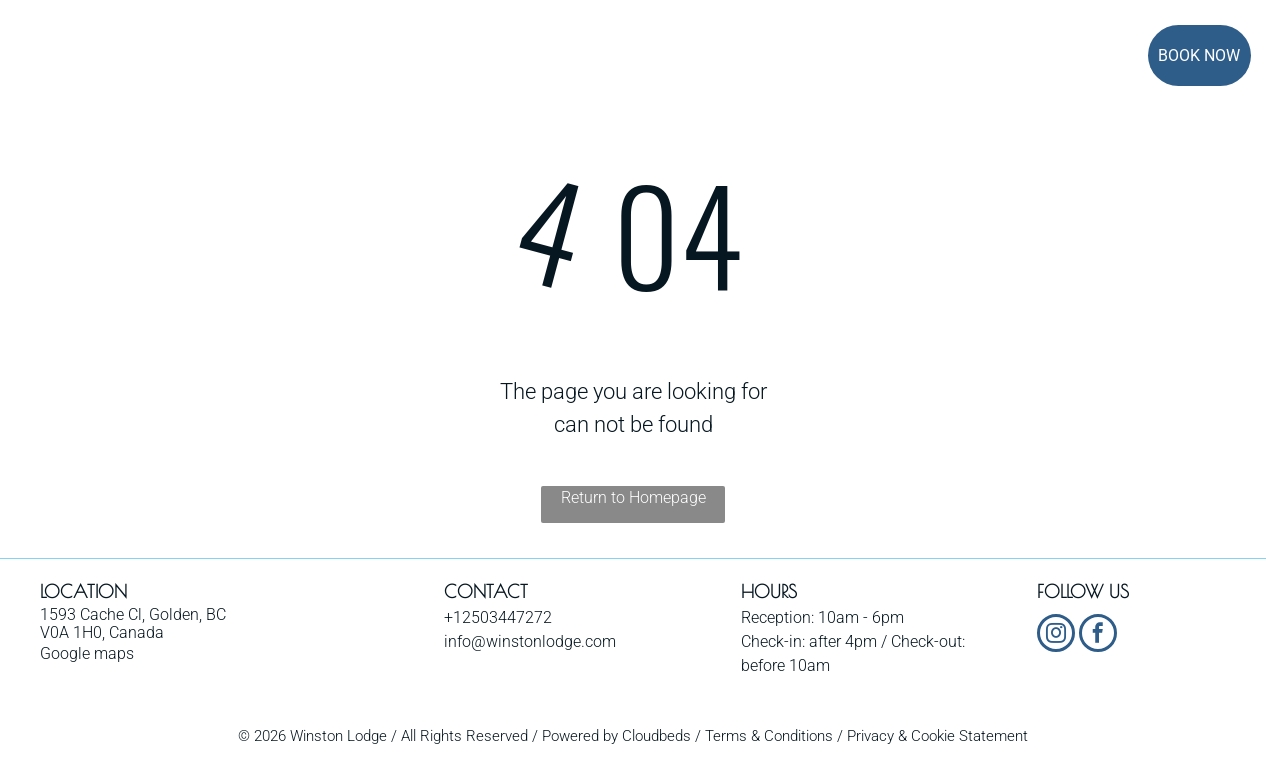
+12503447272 (498, 617)
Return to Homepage (633, 497)
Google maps (87, 653)
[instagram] (1056, 635)
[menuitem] (300, 57)
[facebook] (1098, 635)
